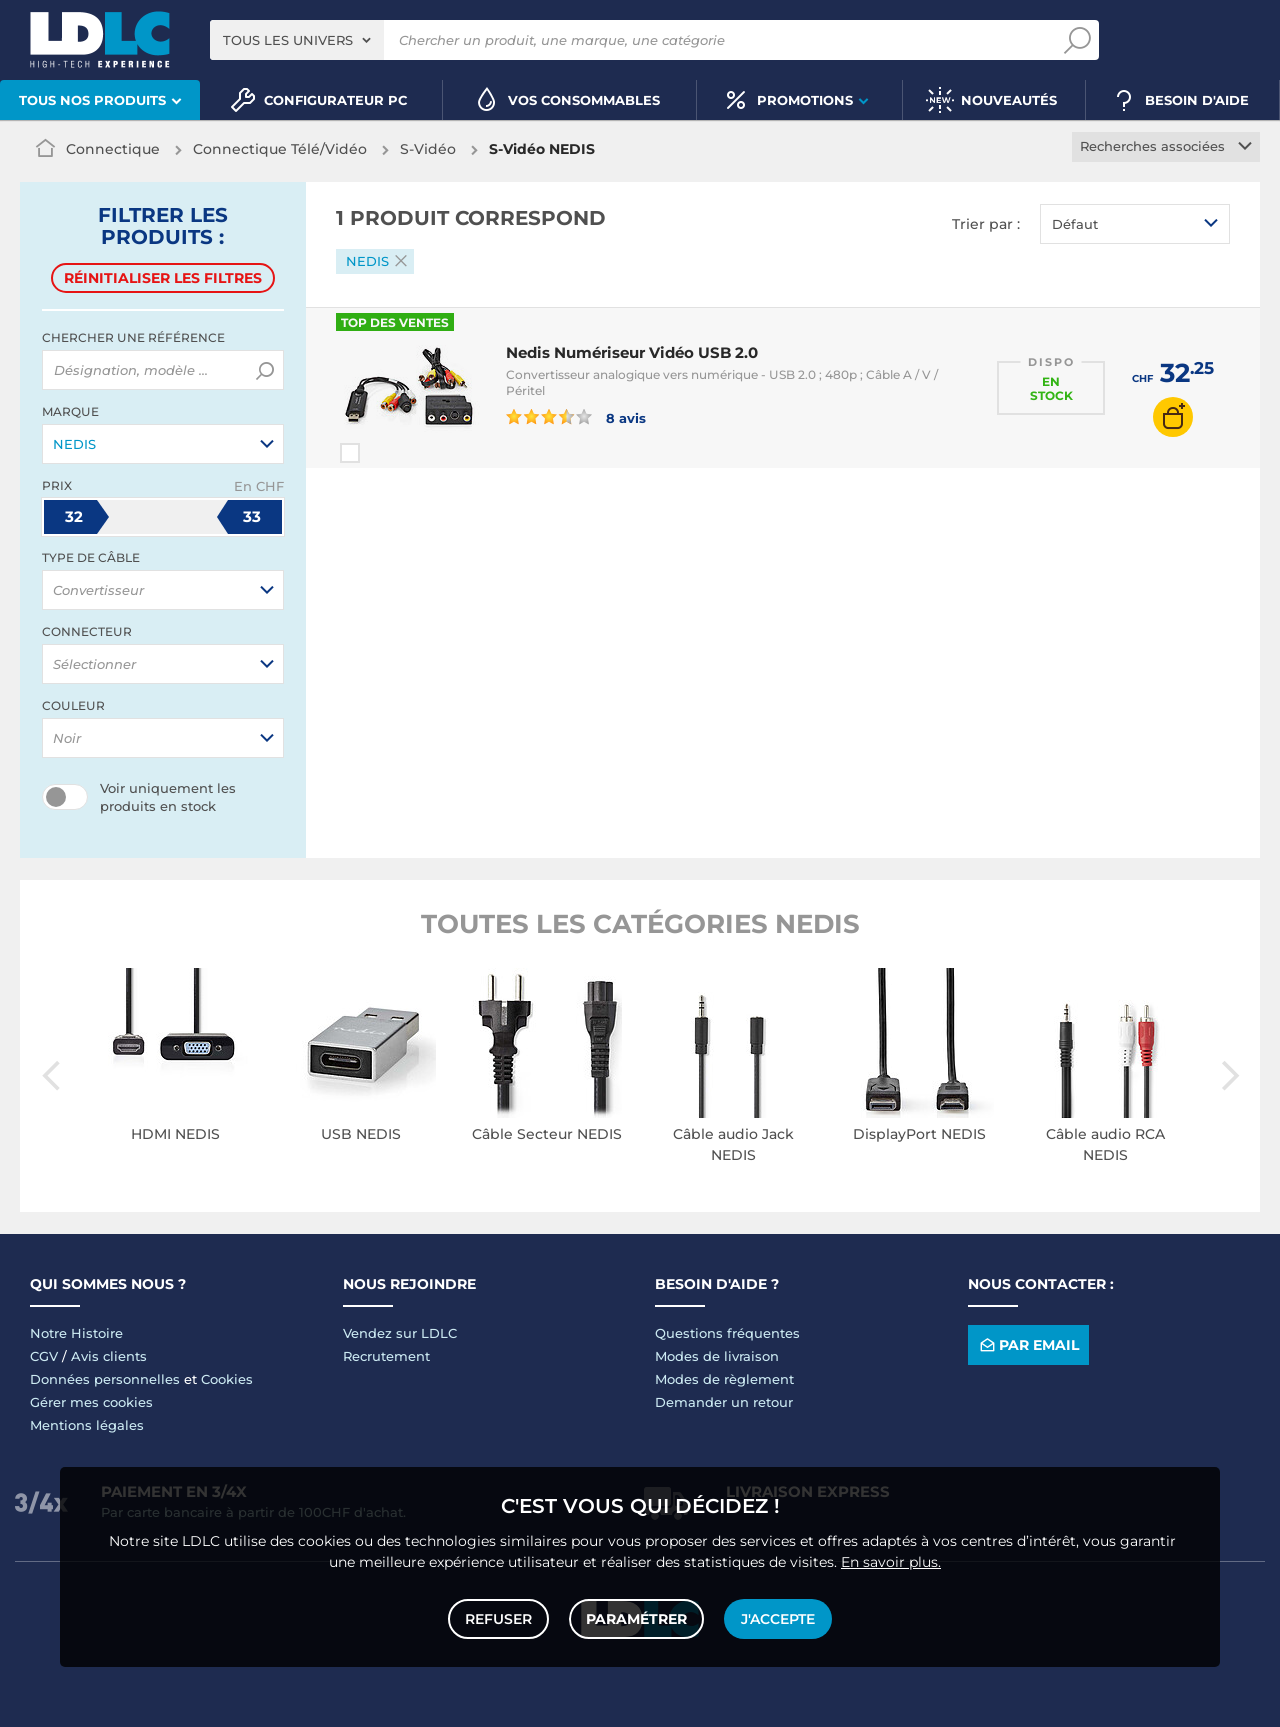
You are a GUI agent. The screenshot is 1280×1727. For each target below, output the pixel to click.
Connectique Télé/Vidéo (280, 149)
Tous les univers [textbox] (288, 40)
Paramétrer (636, 1619)
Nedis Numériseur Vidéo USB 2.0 (632, 352)
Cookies (227, 1379)
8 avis (576, 417)
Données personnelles (105, 1379)
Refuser (498, 1619)
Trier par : (986, 224)
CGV (44, 1356)
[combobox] (297, 40)
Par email (1028, 1345)
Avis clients (109, 1356)
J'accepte (778, 1619)
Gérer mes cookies (91, 1402)
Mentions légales (87, 1425)
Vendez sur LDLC (400, 1333)
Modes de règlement (724, 1379)
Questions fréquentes (727, 1333)
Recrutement (386, 1356)
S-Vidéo (428, 149)
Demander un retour (724, 1402)
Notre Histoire (76, 1333)
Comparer (386, 453)
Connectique (113, 149)
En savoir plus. (891, 1562)
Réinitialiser (163, 278)
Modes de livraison (717, 1356)
